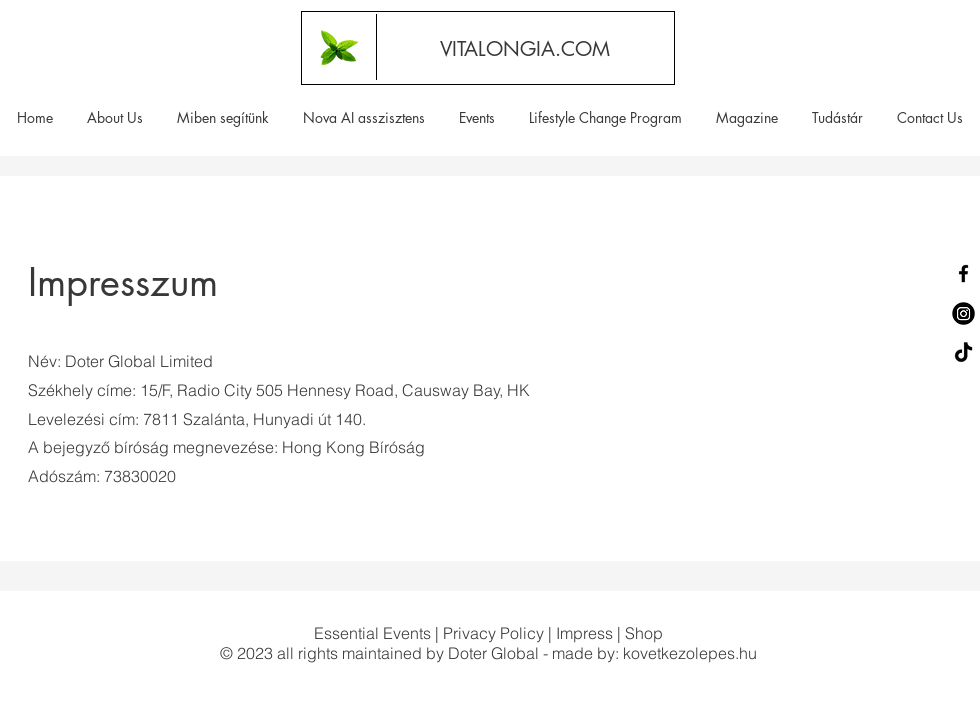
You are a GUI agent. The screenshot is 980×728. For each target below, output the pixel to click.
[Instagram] (963, 313)
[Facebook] (963, 273)
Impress (584, 633)
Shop (644, 633)
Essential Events (372, 633)
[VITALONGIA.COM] (525, 48)
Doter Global (493, 653)
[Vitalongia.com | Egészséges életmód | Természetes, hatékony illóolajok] (338, 47)
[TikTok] (963, 353)
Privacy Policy (493, 633)
